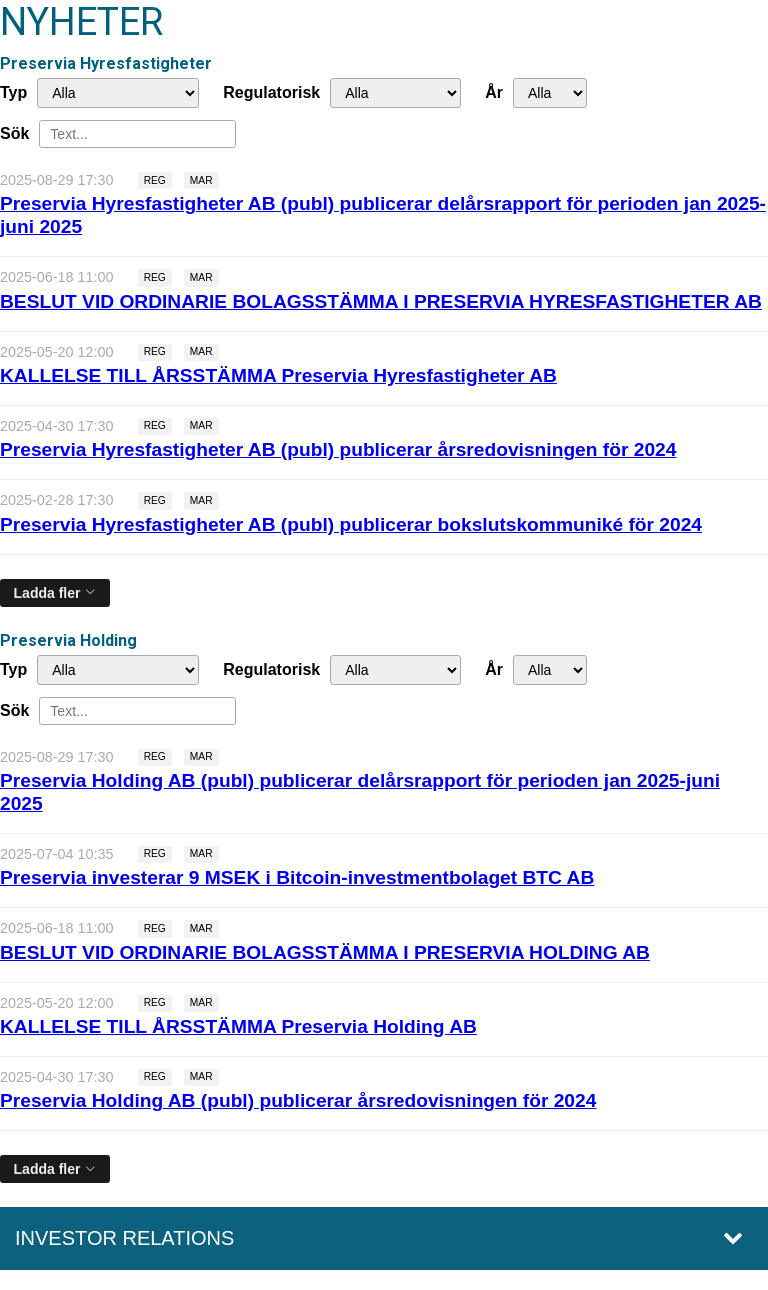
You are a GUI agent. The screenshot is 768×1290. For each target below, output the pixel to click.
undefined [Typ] (118, 93)
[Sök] (137, 134)
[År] (550, 93)
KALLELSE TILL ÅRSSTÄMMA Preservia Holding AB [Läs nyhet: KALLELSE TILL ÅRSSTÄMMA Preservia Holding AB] (238, 1026)
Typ (13, 92)
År (494, 92)
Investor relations (124, 1238)
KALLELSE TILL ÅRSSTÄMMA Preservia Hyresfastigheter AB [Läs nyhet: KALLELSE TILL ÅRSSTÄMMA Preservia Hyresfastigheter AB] (278, 375)
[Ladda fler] (55, 593)
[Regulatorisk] (395, 93)
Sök (14, 133)
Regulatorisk (271, 92)
